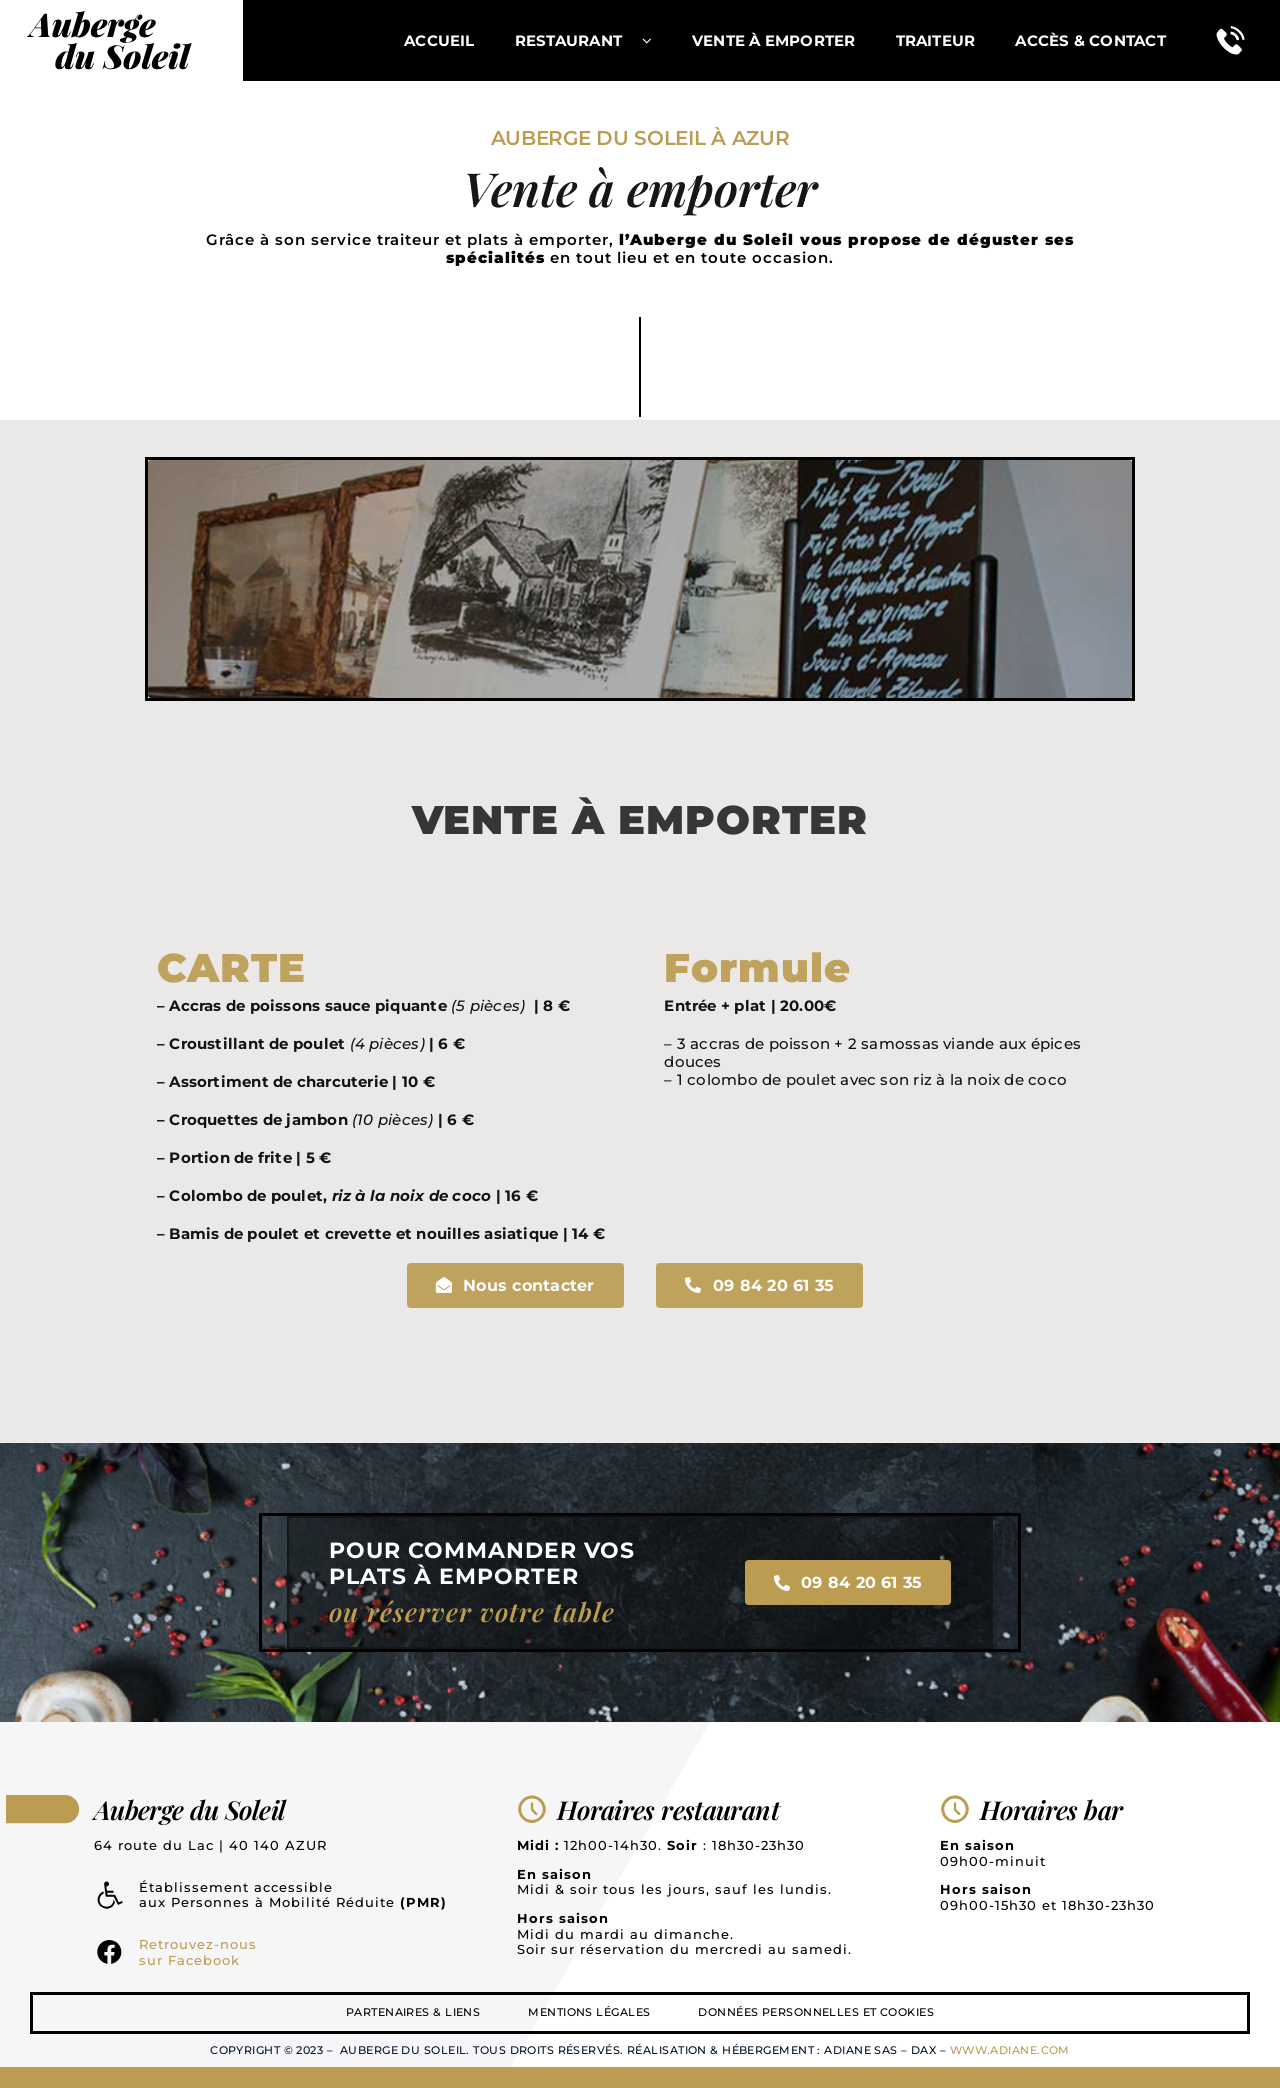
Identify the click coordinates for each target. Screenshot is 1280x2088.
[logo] (110, 9)
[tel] (1231, 26)
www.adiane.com (1010, 2050)
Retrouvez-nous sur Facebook (198, 1952)
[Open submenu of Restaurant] (657, 41)
